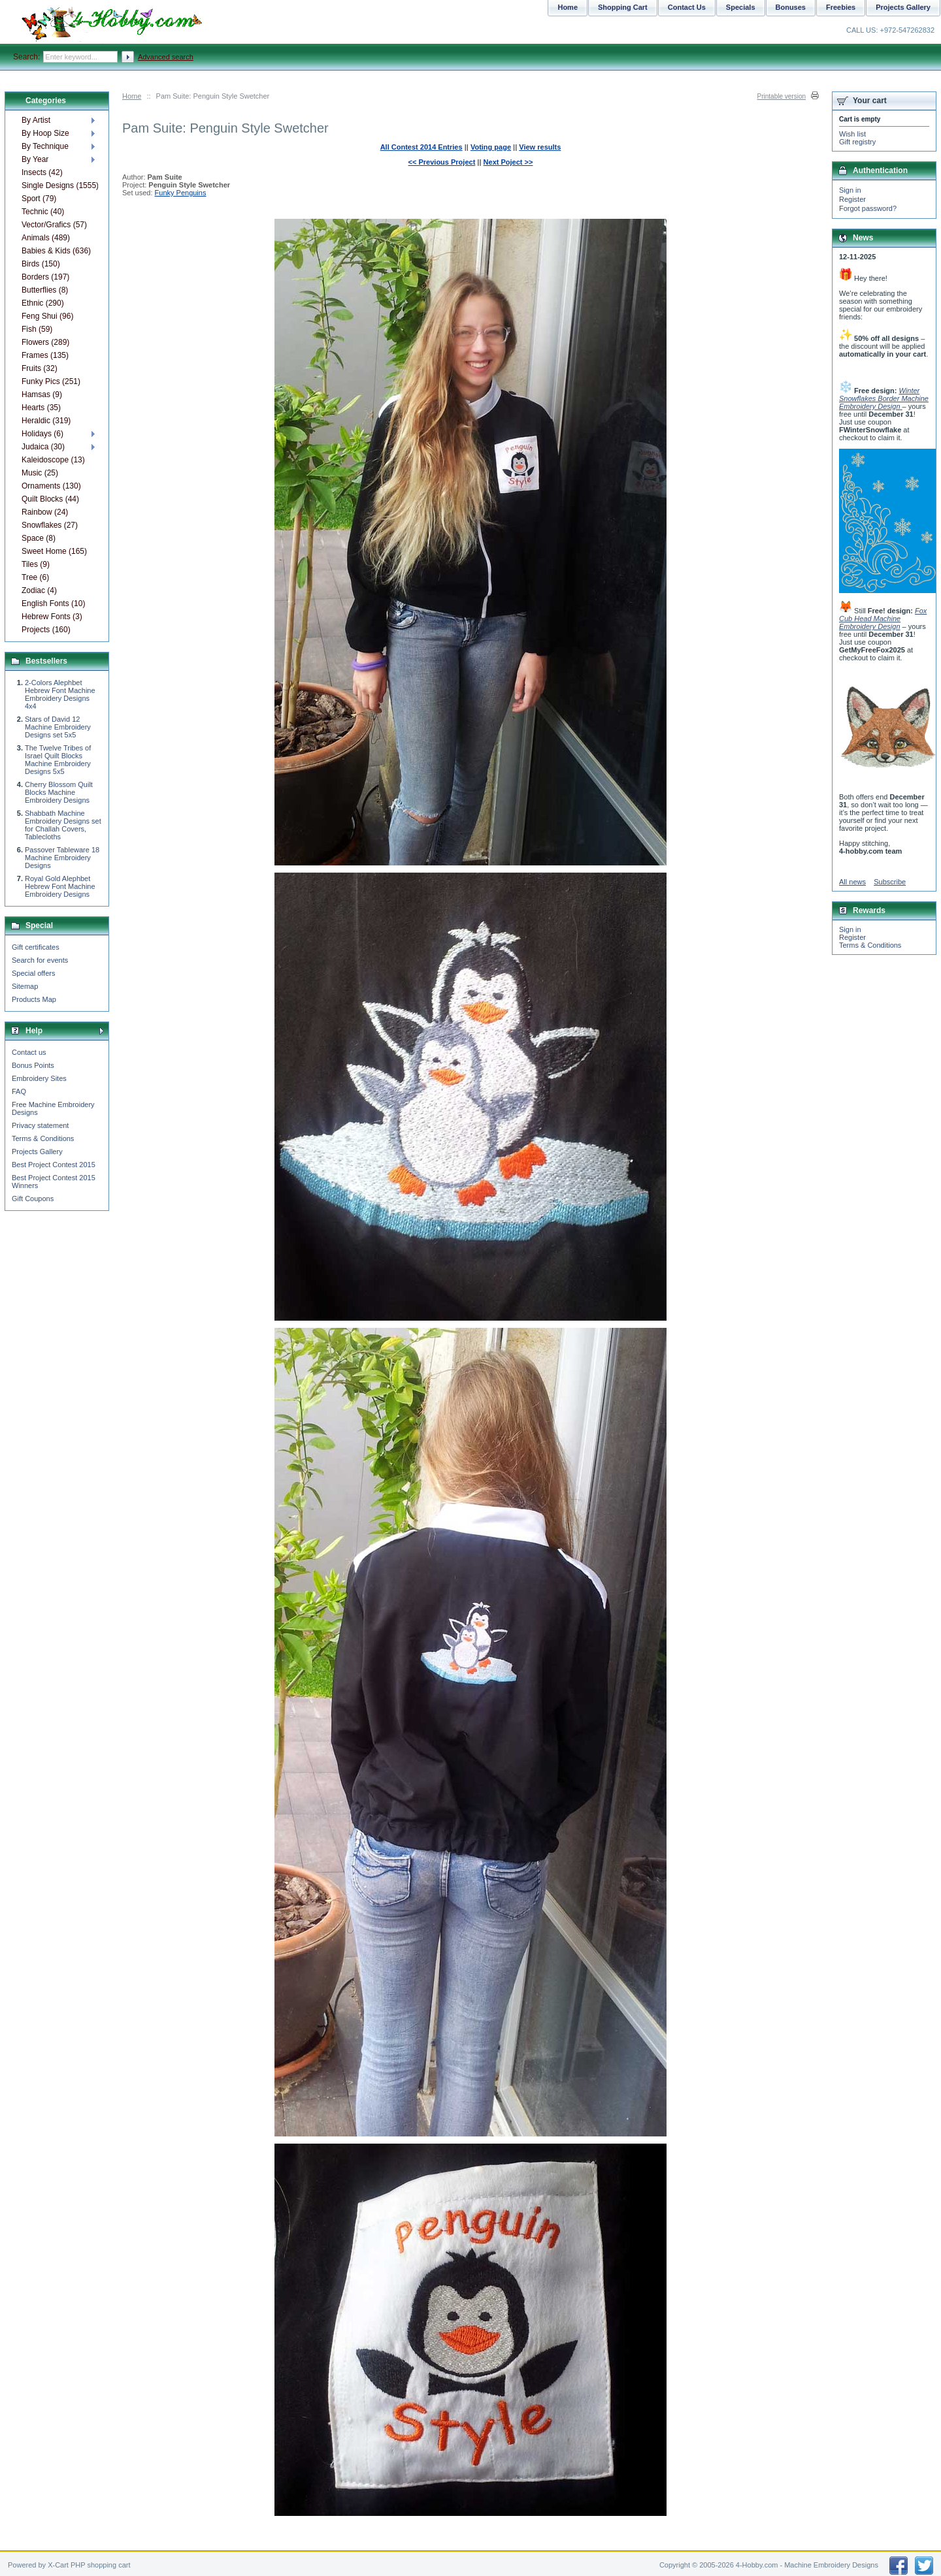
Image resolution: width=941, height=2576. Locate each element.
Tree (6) (35, 577)
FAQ (19, 1091)
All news (852, 882)
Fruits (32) (40, 368)
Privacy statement (40, 1125)
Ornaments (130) (51, 486)
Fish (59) (37, 329)
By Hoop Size (45, 133)
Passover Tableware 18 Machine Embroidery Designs (62, 857)
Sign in (850, 190)
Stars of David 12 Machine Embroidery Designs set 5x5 (58, 727)
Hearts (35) (41, 407)
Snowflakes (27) (50, 525)
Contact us (29, 1052)
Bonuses (791, 7)
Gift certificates (35, 947)
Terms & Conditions (43, 1138)
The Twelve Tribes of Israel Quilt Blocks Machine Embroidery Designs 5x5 (58, 759)
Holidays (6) (42, 433)
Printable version (781, 96)
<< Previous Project (442, 162)
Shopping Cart (623, 7)
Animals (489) (46, 237)
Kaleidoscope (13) (53, 459)
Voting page (490, 147)
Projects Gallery (37, 1151)
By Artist (36, 120)
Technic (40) (43, 211)
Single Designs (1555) (60, 185)
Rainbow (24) (45, 512)
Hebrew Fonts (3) (52, 616)
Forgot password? (868, 208)
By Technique (45, 146)
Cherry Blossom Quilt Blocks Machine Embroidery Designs (59, 792)
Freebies (840, 7)
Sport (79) (39, 198)
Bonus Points (33, 1065)
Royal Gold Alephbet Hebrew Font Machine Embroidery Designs (60, 886)
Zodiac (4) (39, 590)
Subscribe (890, 882)
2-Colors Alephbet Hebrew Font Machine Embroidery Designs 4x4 (60, 694)
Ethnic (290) (43, 303)
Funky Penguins (180, 193)
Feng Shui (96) (47, 316)
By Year (35, 159)
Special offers (33, 973)
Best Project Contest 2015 (53, 1164)
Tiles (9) (36, 564)
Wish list (852, 134)
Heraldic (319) (46, 420)
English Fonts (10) (53, 603)
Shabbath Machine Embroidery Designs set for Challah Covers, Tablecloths (63, 825)
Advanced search (165, 57)
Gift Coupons (33, 1198)
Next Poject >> (508, 162)
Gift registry (857, 142)
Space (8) (39, 538)
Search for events (40, 960)
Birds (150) (41, 263)
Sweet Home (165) (54, 551)
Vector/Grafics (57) (54, 224)
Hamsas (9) (42, 394)
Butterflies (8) (45, 290)
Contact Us (687, 7)
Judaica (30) (43, 446)
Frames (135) (45, 355)
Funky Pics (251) (51, 381)
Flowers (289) (45, 342)
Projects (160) (46, 629)
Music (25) (40, 472)
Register (852, 199)
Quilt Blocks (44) (50, 499)
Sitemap (25, 986)
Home (131, 96)
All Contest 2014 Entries (421, 147)
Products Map (34, 999)
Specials (740, 7)
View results (540, 147)
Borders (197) (45, 277)
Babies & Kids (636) (56, 250)
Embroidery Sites (39, 1078)
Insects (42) (42, 172)
